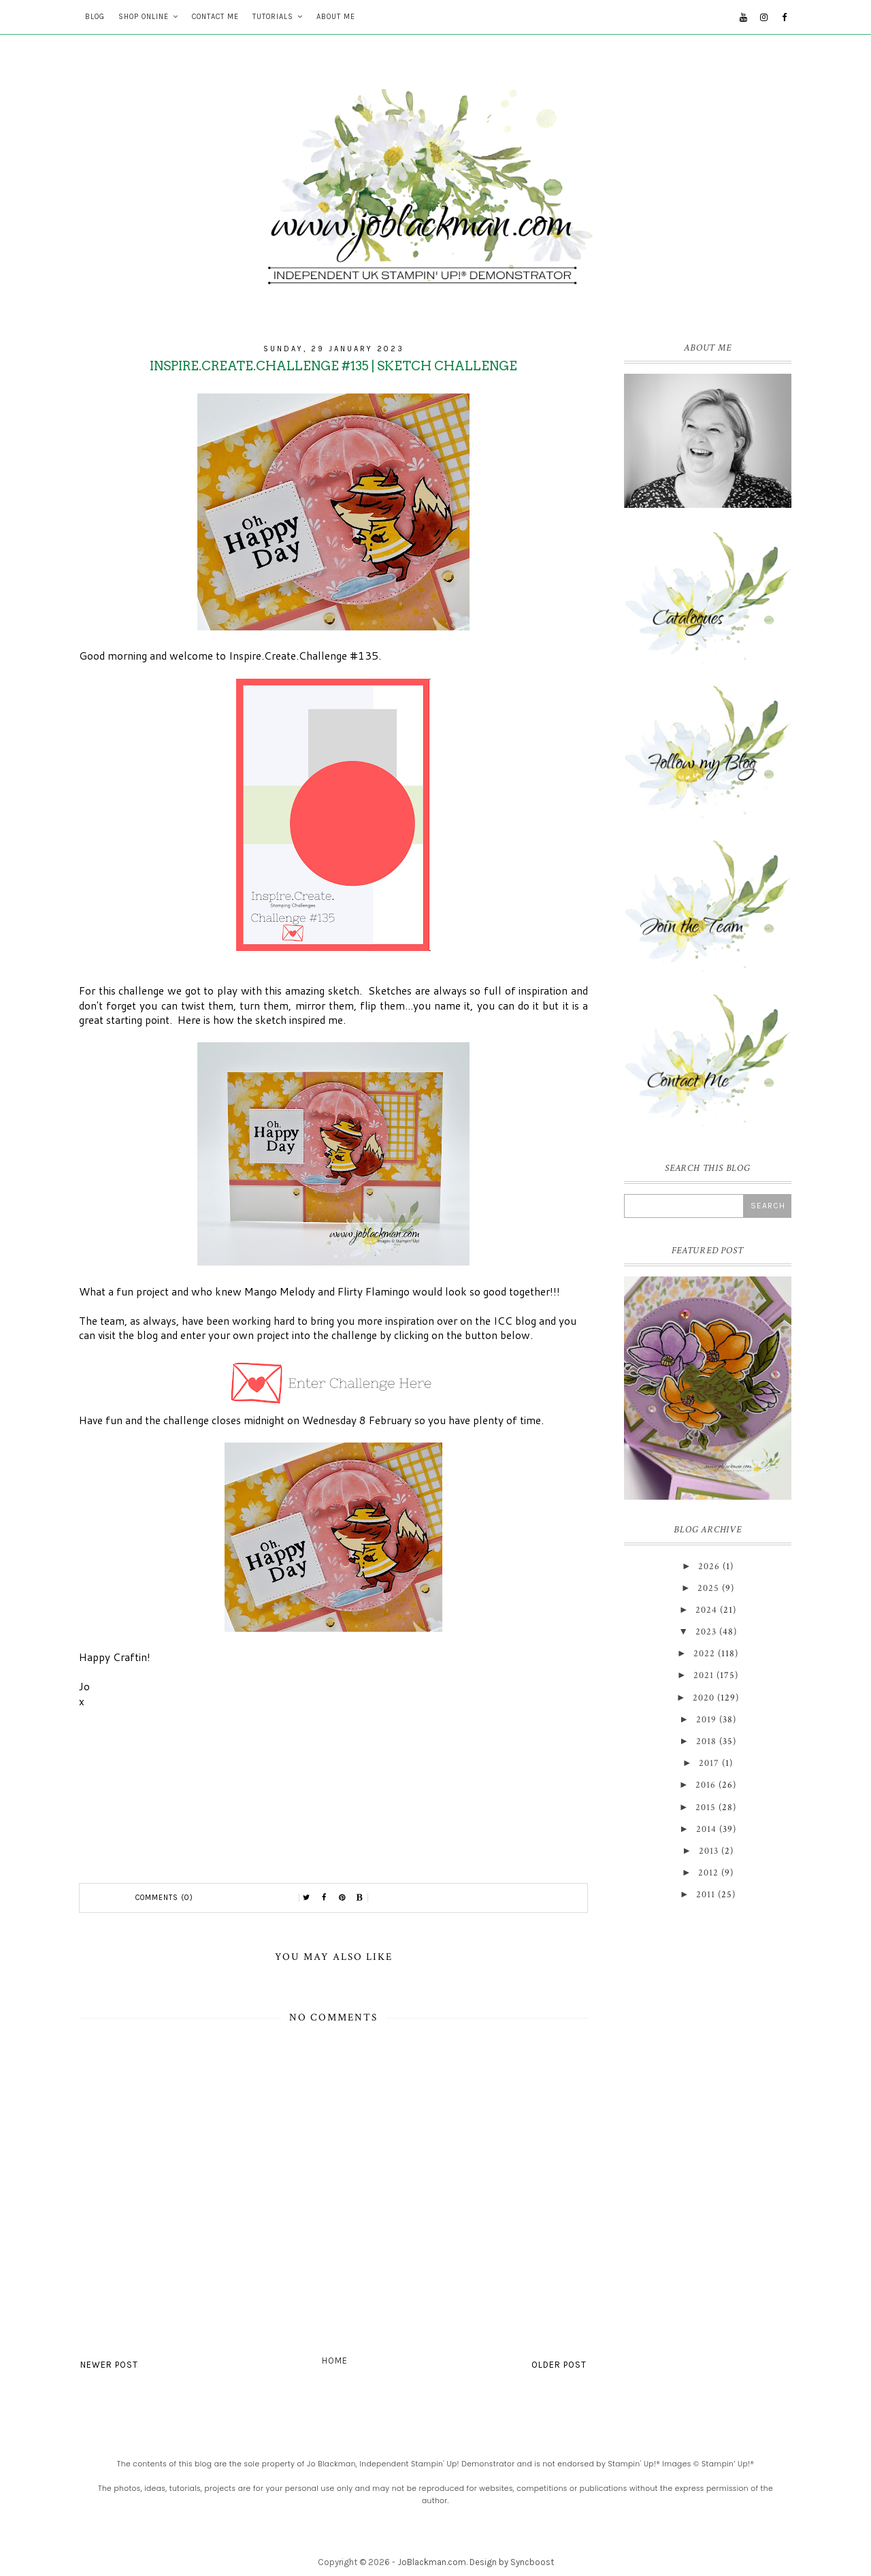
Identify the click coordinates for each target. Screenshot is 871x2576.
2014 (706, 1829)
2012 (708, 1873)
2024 (706, 1610)
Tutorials (272, 16)
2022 (704, 1653)
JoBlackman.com (431, 2562)
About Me (335, 16)
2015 (705, 1807)
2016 (705, 1785)
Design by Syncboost (512, 2562)
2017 (709, 1763)
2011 (705, 1894)
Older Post (559, 2365)
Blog (95, 16)
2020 (703, 1698)
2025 (708, 1588)
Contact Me (215, 16)
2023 (706, 1632)
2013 (709, 1851)
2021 (703, 1675)
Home (335, 2360)
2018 (706, 1741)
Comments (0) (164, 1897)
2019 (706, 1719)
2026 (709, 1566)
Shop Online (143, 16)
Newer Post (109, 2365)
